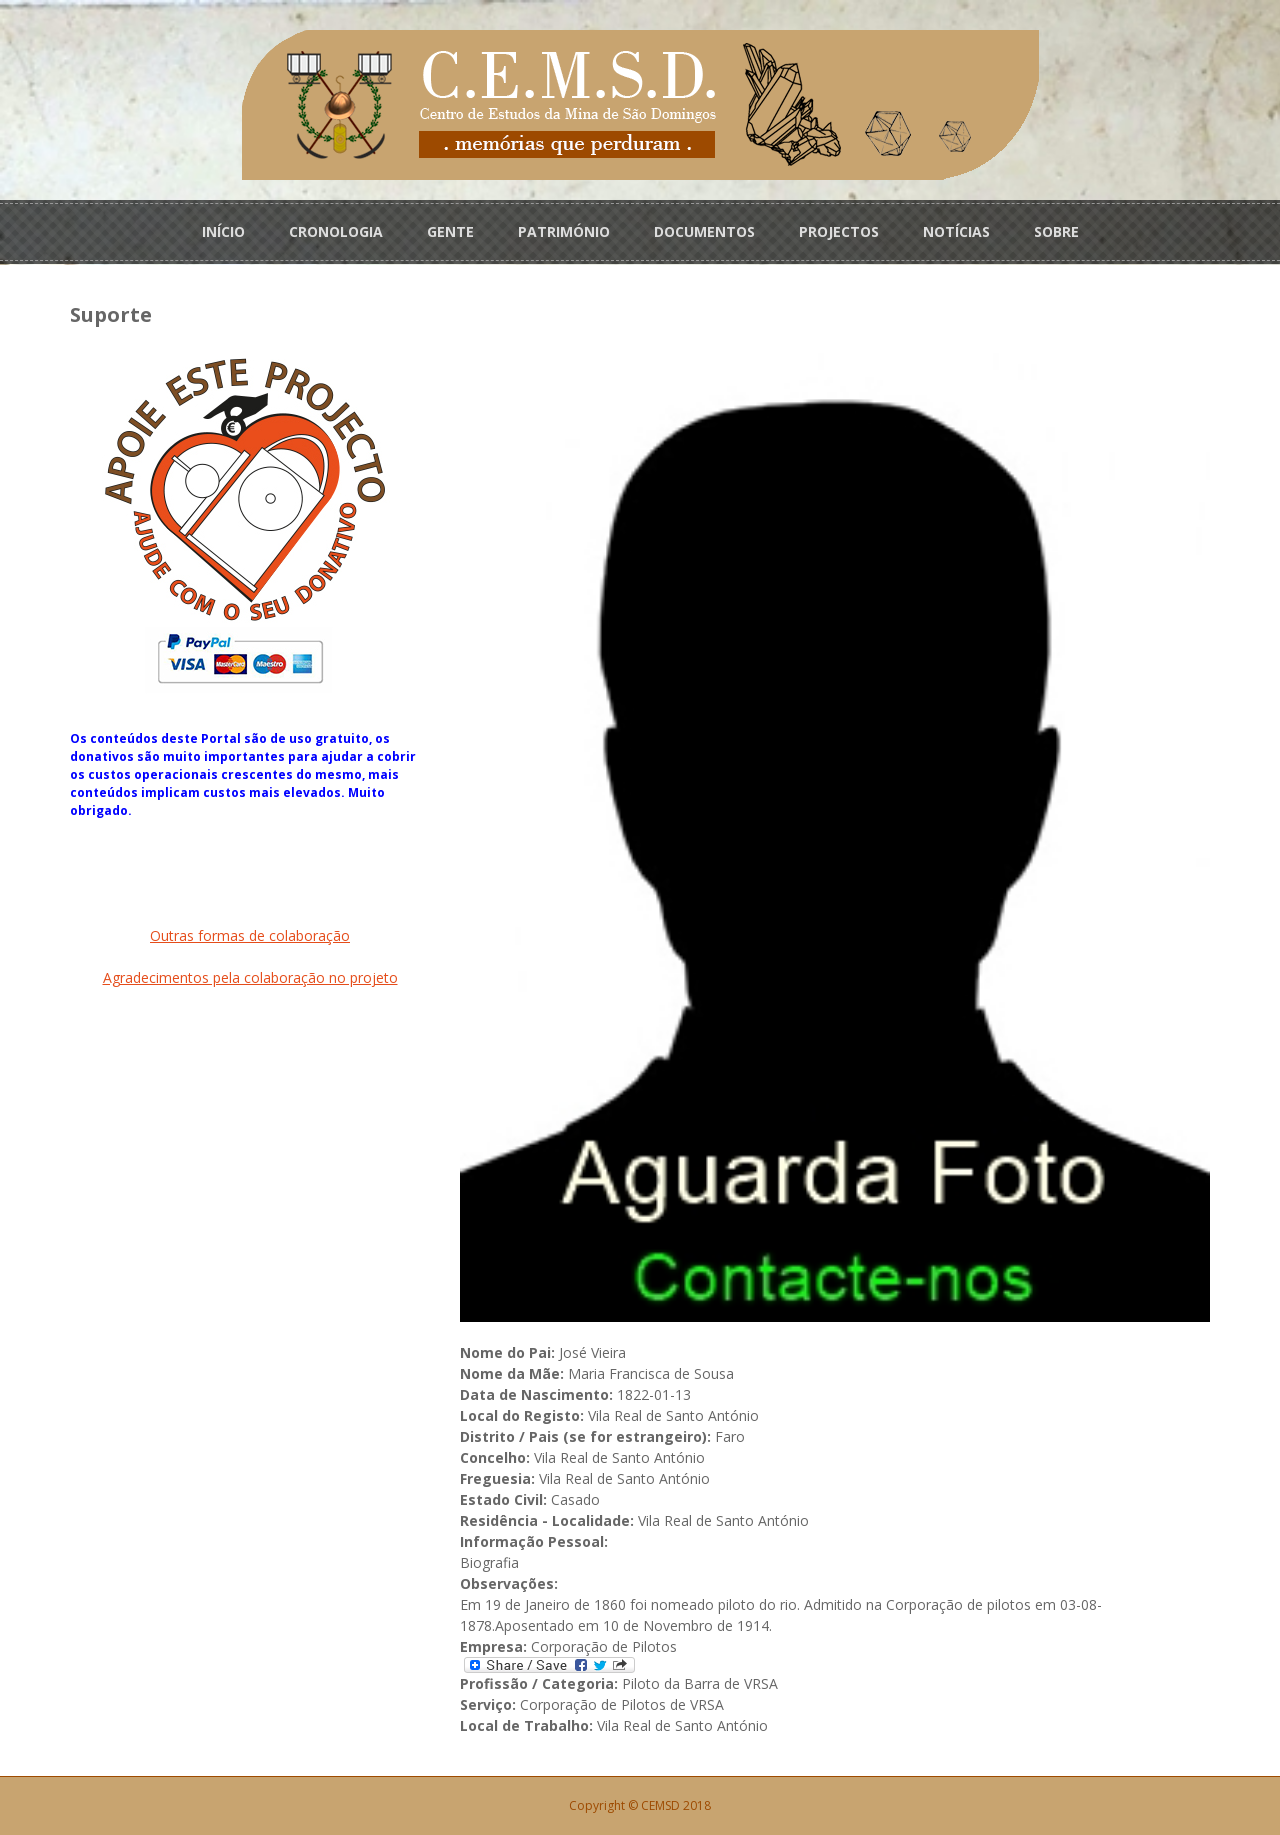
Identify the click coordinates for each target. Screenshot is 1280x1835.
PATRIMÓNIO (564, 231)
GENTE (450, 231)
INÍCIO (223, 231)
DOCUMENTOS (704, 231)
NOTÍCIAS (956, 231)
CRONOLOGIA (336, 231)
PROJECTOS (839, 231)
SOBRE (1056, 231)
